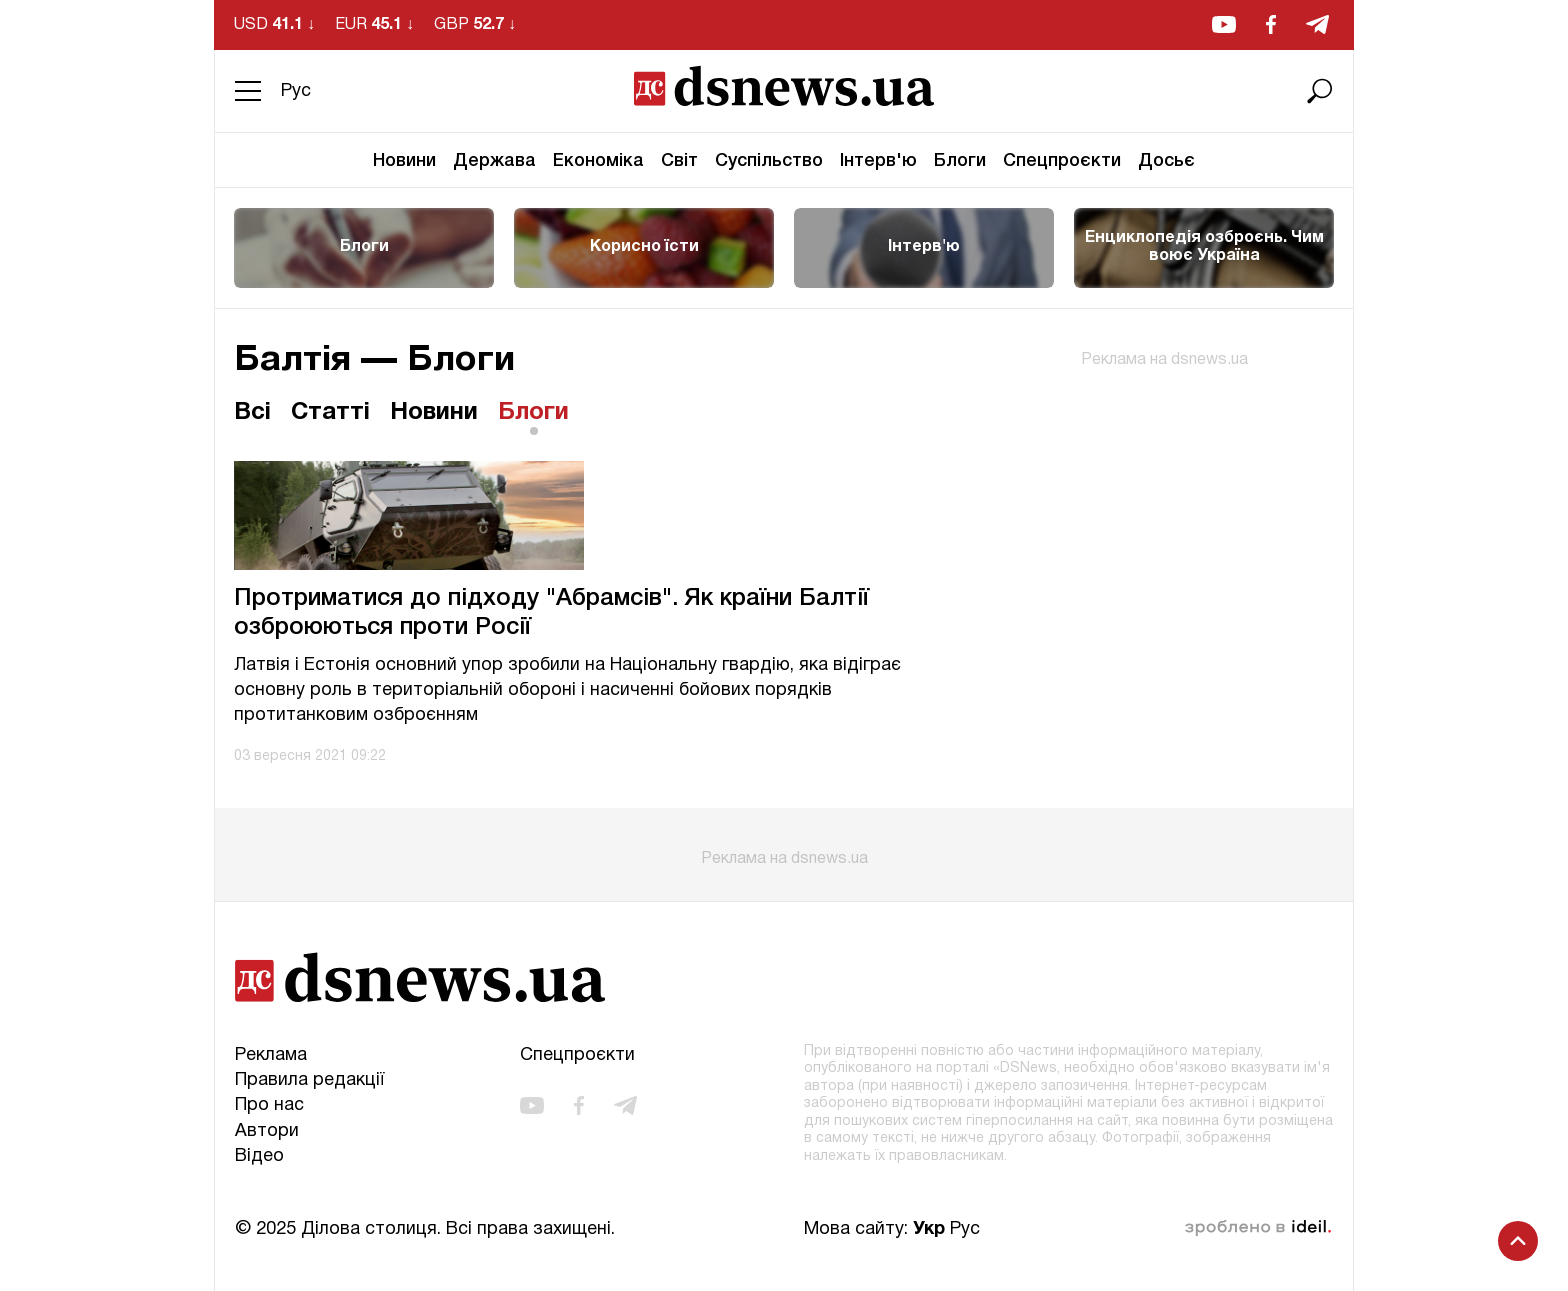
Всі (252, 413)
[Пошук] (1320, 91)
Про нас (269, 1105)
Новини (404, 161)
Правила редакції (309, 1080)
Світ (679, 161)
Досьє (1166, 161)
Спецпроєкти (1062, 161)
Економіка (598, 161)
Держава (494, 161)
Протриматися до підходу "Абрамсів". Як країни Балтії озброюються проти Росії (551, 613)
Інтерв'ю (878, 161)
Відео (259, 1156)
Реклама (271, 1055)
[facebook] (1271, 24)
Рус (296, 91)
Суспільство (769, 161)
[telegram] (1317, 24)
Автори (267, 1131)
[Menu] (248, 91)
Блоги (960, 161)
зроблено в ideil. (1258, 1228)
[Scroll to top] (1518, 1241)
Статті (330, 413)
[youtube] (1224, 24)
